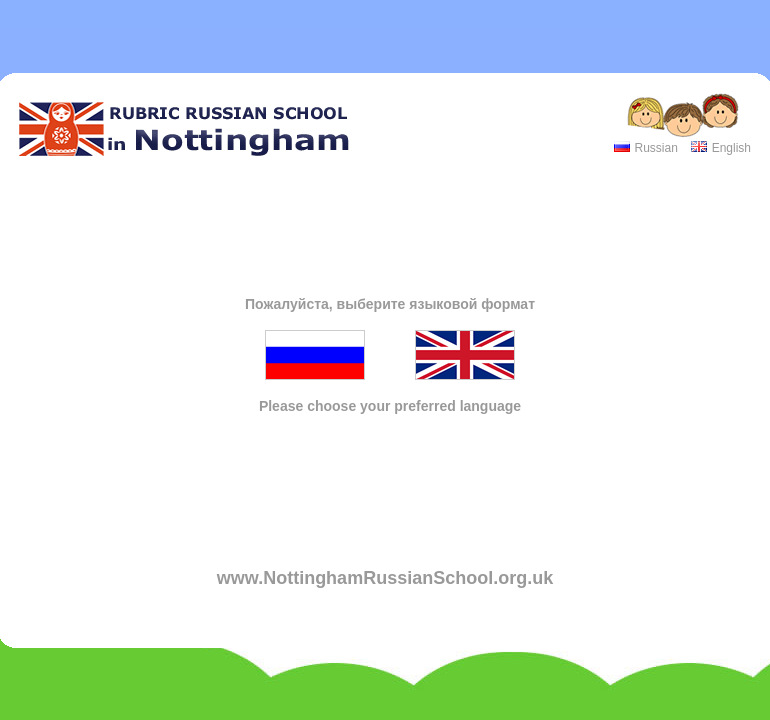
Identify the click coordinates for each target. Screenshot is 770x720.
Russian (655, 148)
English (731, 148)
